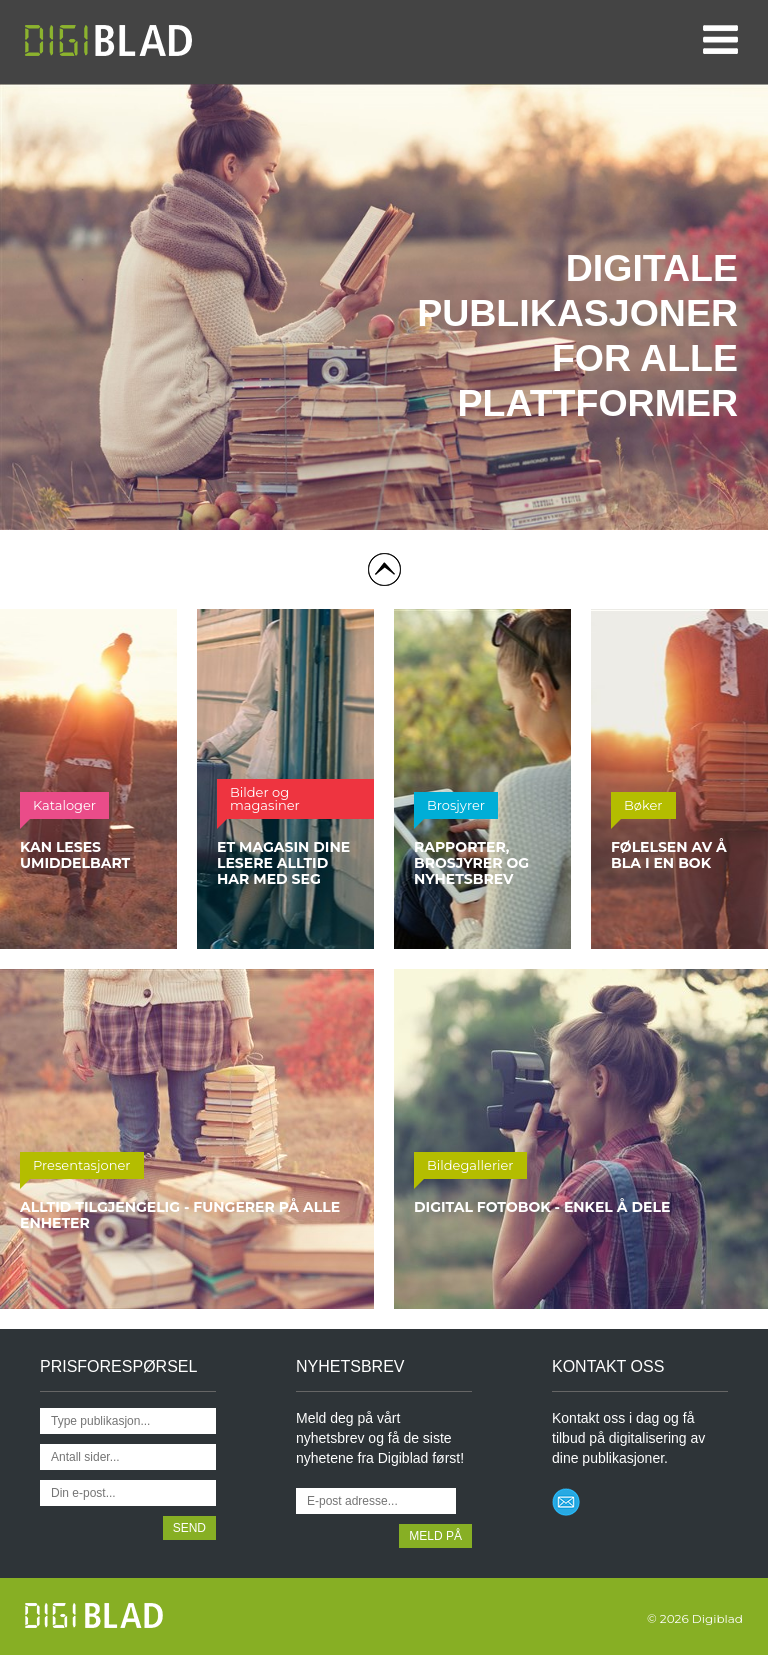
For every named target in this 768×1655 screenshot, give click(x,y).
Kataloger (64, 805)
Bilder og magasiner (265, 798)
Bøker (643, 805)
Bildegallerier (470, 1165)
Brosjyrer (456, 805)
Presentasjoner (82, 1165)
